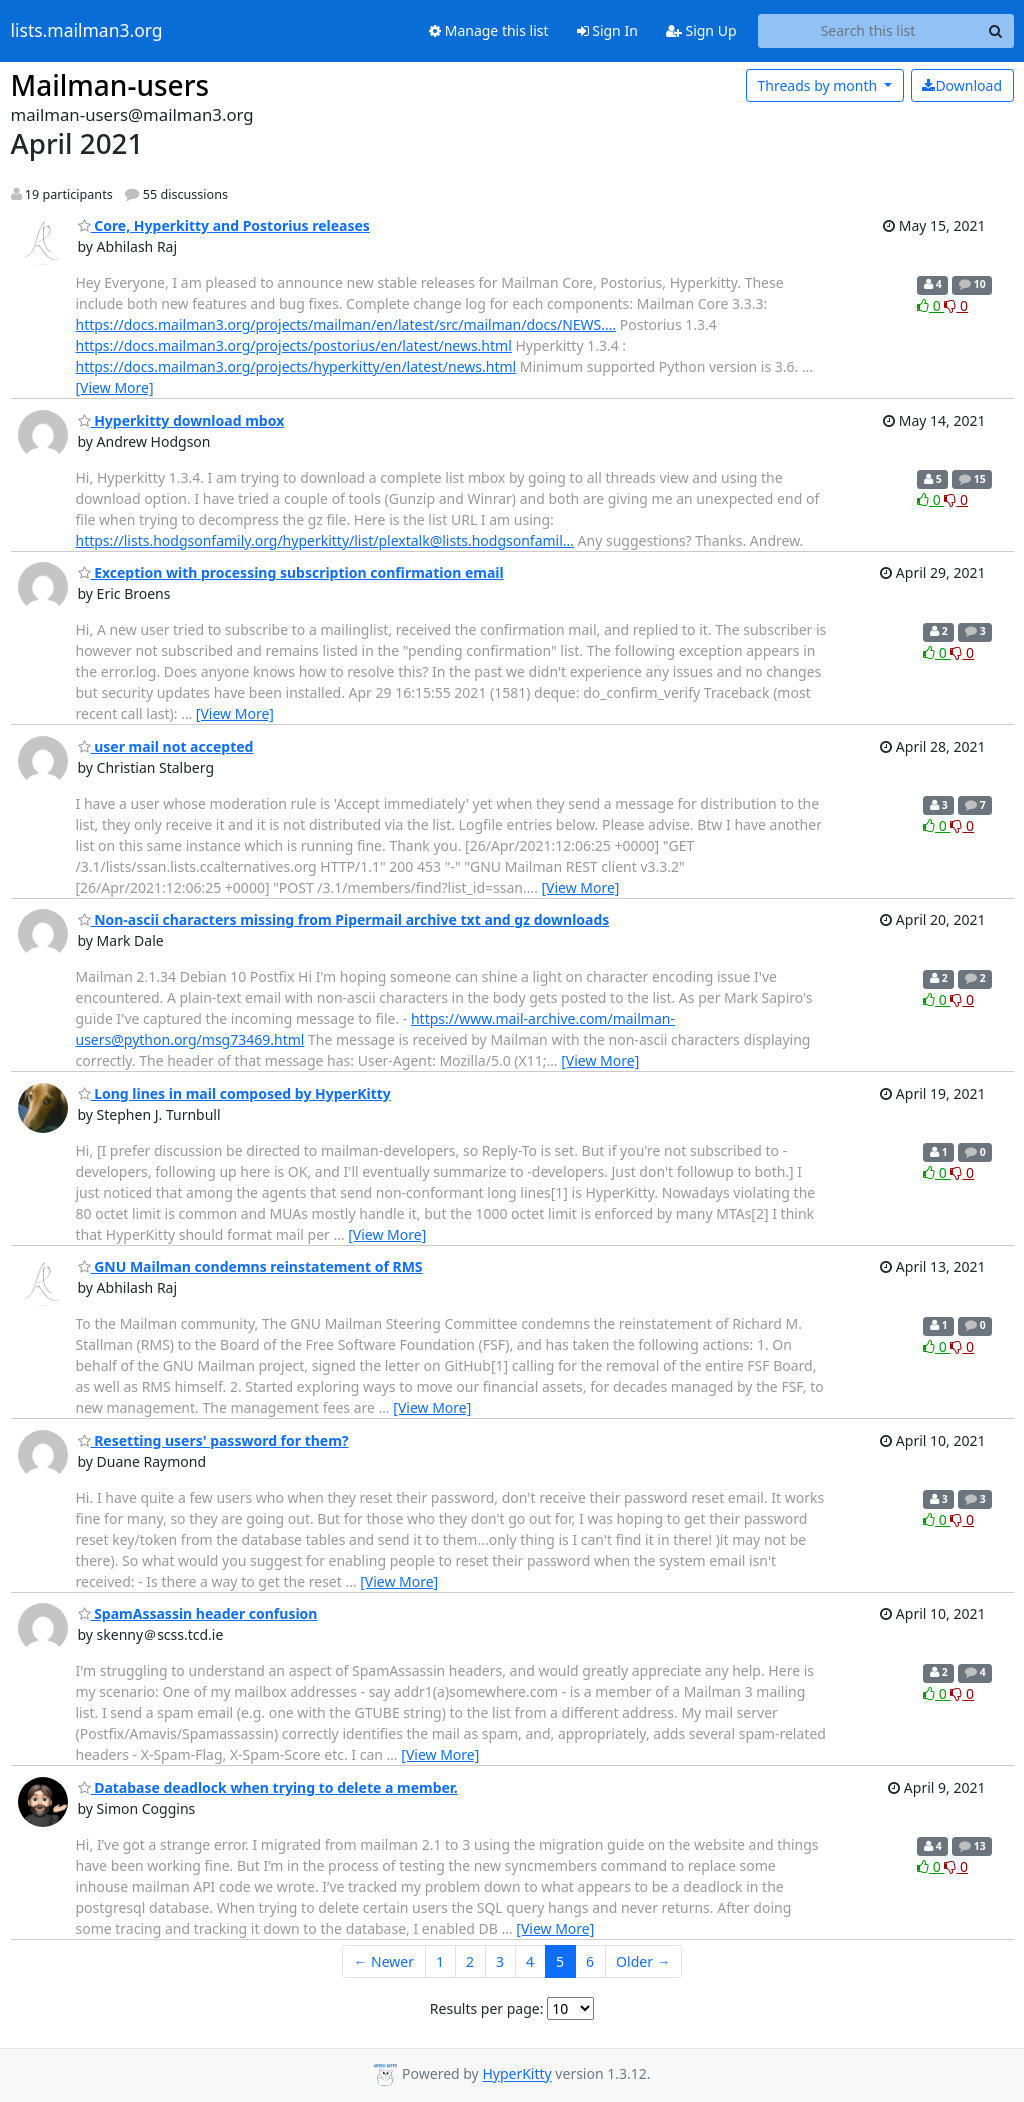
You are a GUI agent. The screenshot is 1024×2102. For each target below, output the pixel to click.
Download (962, 85)
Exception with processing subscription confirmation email (291, 572)
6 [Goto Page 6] (590, 1961)
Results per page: (487, 2008)
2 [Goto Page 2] (470, 1961)
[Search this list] (868, 31)
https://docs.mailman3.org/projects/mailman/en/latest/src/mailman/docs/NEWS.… (346, 324)
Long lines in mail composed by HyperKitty (234, 1093)
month (818, 85)
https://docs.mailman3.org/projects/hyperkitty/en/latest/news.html (296, 366)
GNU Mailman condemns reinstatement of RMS (250, 1266)
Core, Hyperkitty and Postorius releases (224, 225)
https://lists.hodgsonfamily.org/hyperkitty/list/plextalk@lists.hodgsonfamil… (325, 540)
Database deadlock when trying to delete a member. (268, 1787)
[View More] (115, 387)
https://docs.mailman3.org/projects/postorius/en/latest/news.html (294, 345)
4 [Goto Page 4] (530, 1961)
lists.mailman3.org (87, 31)
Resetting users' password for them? (213, 1440)
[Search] (996, 31)
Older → (643, 1961)
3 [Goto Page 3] (500, 1961)
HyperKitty (516, 2074)
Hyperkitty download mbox (181, 420)
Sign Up (701, 30)
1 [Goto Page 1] (440, 1961)
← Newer (383, 1961)
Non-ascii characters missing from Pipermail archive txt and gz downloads (344, 919)
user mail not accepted (166, 746)
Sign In (607, 30)
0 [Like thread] (930, 305)
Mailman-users (110, 85)
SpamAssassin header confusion (198, 1613)
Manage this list (489, 30)
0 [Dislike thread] (956, 305)
